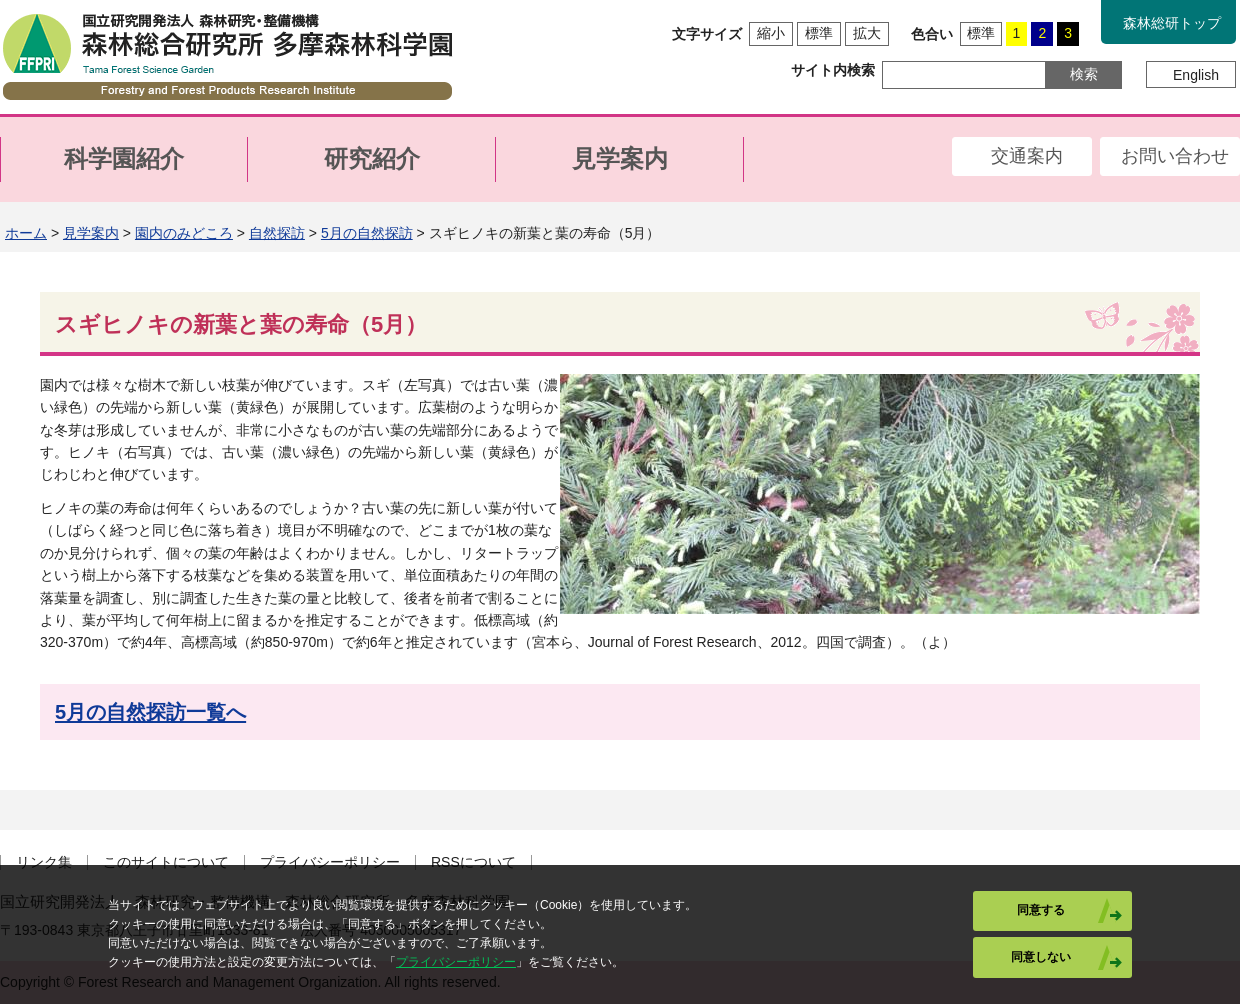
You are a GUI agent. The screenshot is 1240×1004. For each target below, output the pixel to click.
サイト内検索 (833, 70)
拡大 (867, 33)
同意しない (1041, 957)
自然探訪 (277, 233)
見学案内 (91, 233)
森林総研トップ (1172, 23)
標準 (819, 33)
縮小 (771, 33)
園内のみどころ (184, 233)
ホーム (26, 233)
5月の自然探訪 (367, 233)
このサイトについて (166, 862)
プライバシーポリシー (330, 862)
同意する (1041, 910)
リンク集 (44, 862)
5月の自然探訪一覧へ (150, 712)
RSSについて (473, 862)
